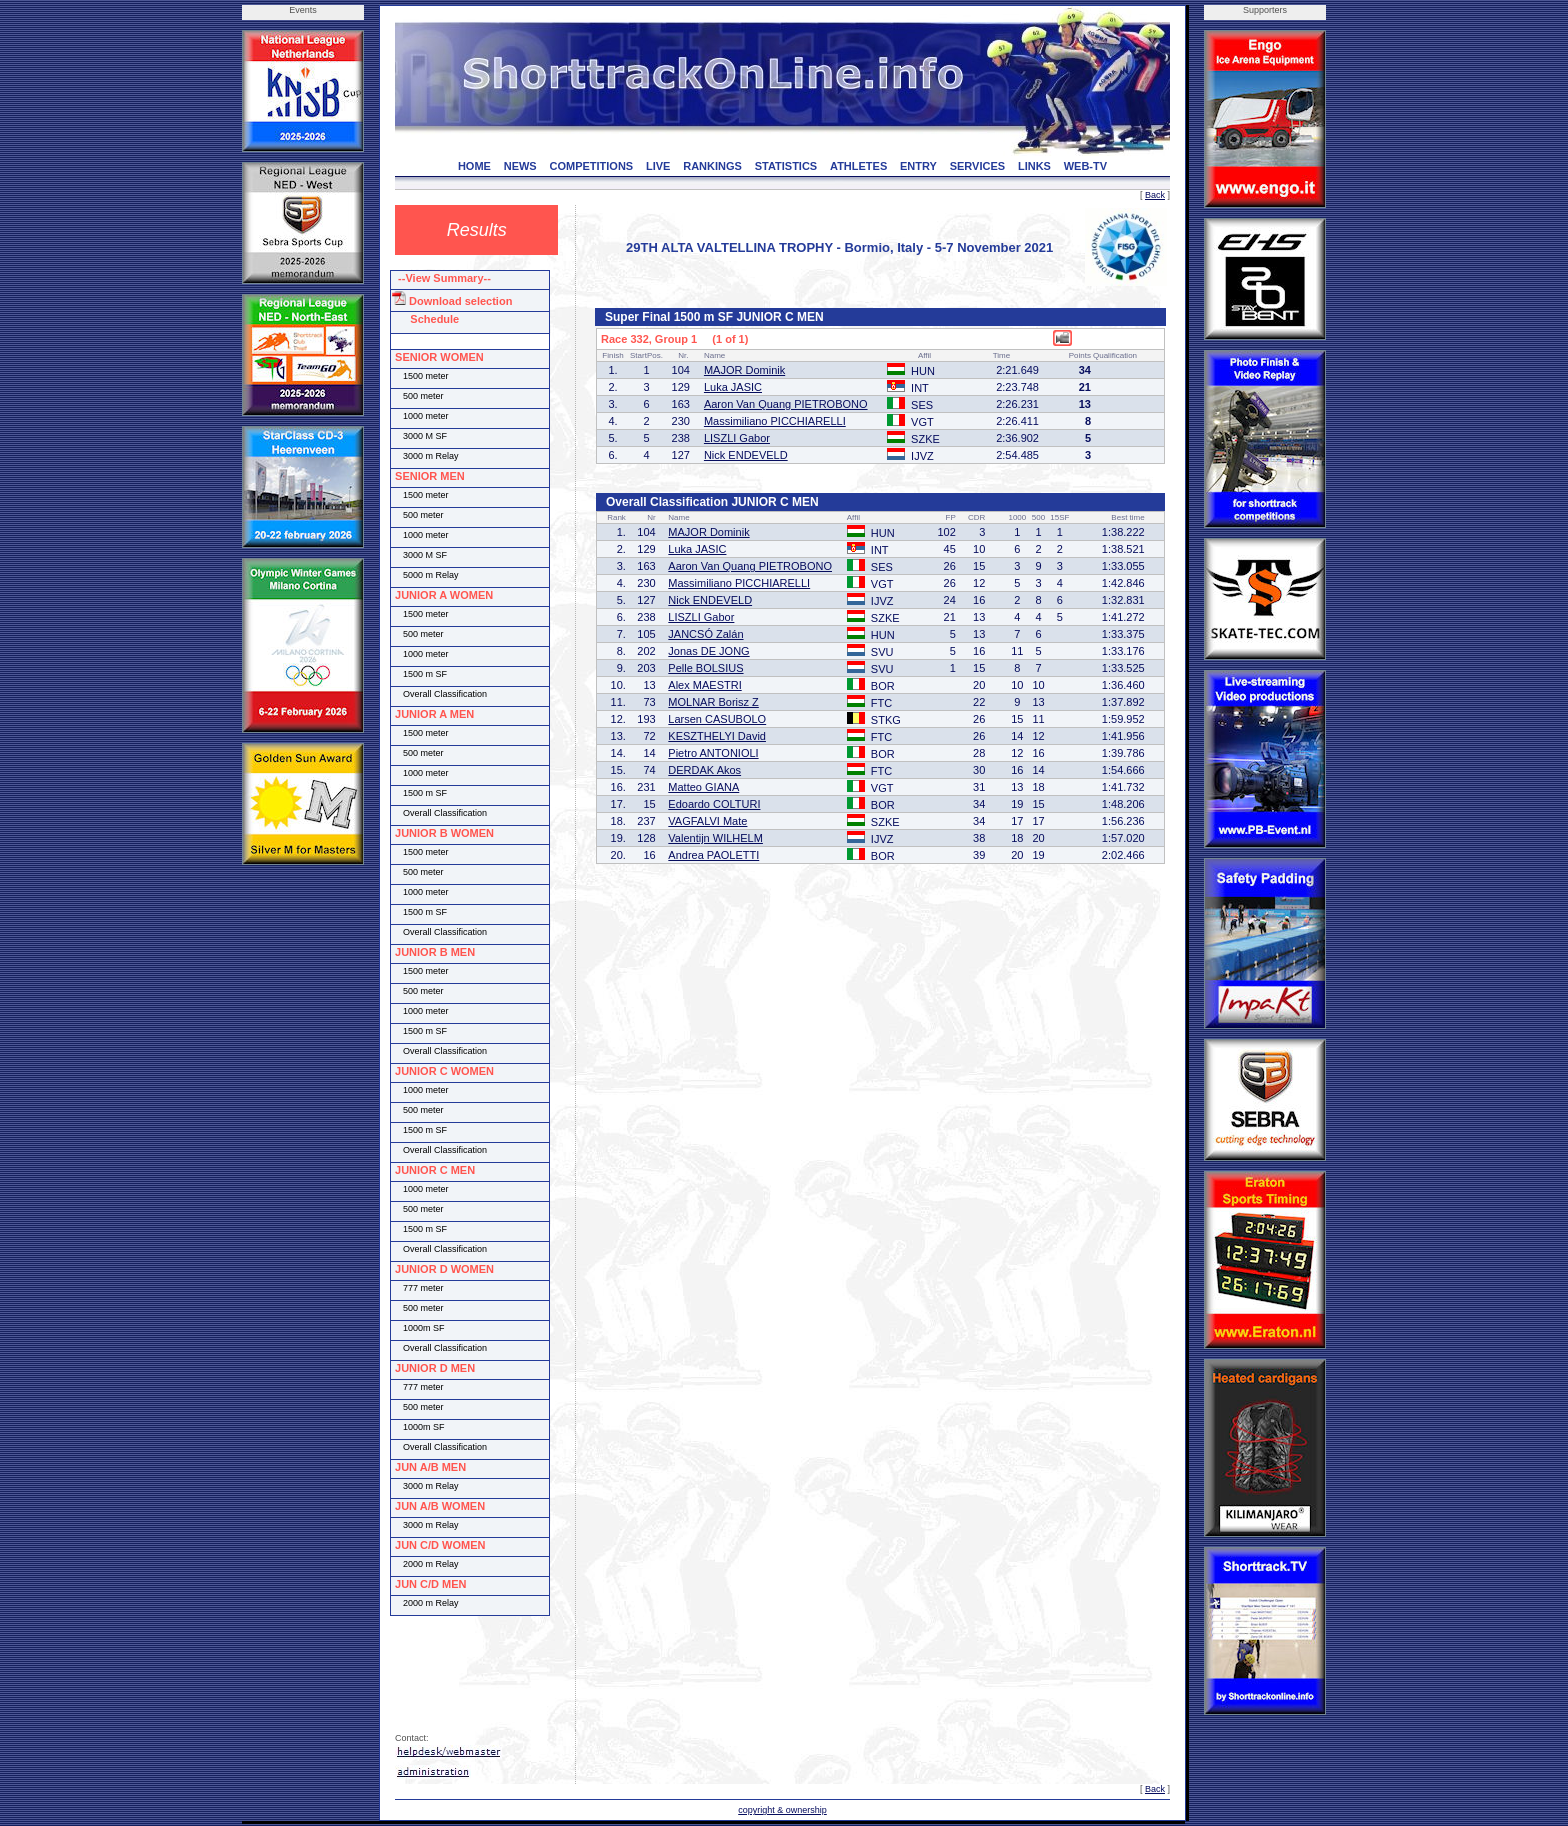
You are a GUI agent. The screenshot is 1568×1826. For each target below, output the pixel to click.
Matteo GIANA (703, 787)
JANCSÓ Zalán (705, 634)
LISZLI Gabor (737, 438)
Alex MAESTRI (704, 685)
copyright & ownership (782, 1810)
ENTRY (918, 166)
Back (1155, 195)
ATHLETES (858, 166)
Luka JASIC (733, 387)
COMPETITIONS (591, 166)
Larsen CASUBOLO (717, 719)
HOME (474, 166)
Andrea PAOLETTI (713, 855)
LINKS (1034, 166)
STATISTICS (786, 166)
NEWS (520, 166)
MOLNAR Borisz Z (713, 702)
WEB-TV (1085, 166)
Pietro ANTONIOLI (713, 753)
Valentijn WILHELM (715, 838)
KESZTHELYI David (717, 736)
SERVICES (977, 166)
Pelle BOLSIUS (705, 668)
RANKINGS (712, 166)
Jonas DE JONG (708, 651)
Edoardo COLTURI (714, 804)
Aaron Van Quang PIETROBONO (786, 404)
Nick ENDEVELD (746, 455)
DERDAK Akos (704, 770)
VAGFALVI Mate (707, 821)
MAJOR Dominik (744, 370)
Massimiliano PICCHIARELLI (775, 421)
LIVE (658, 166)
